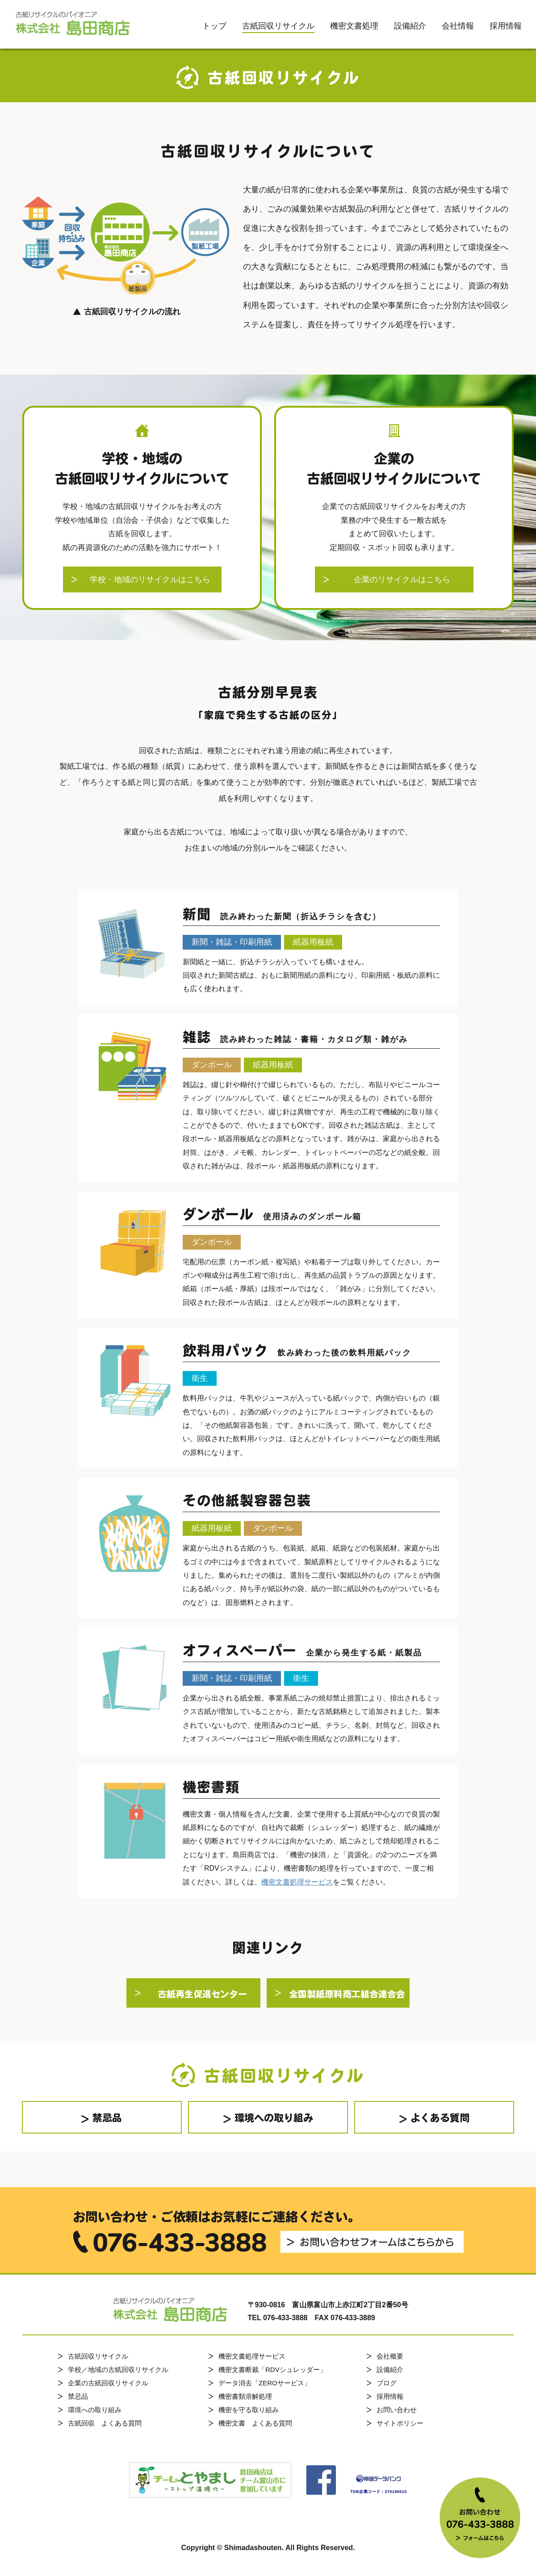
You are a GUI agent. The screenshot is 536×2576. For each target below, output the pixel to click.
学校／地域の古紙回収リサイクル (118, 2369)
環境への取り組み (94, 2409)
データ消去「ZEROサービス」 (264, 2383)
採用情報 (506, 25)
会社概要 (390, 2356)
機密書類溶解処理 (245, 2396)
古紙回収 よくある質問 (105, 2423)
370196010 (396, 2491)
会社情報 (458, 25)
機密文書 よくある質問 (255, 2423)
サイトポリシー (400, 2423)
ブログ (387, 2383)
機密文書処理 (354, 25)
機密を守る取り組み (248, 2409)
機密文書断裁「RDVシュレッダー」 (272, 2369)
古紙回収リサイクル (278, 25)
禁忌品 (78, 2396)
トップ (214, 25)
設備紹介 (410, 25)
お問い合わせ (397, 2409)
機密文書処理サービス (297, 1882)
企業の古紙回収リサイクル (108, 2383)
